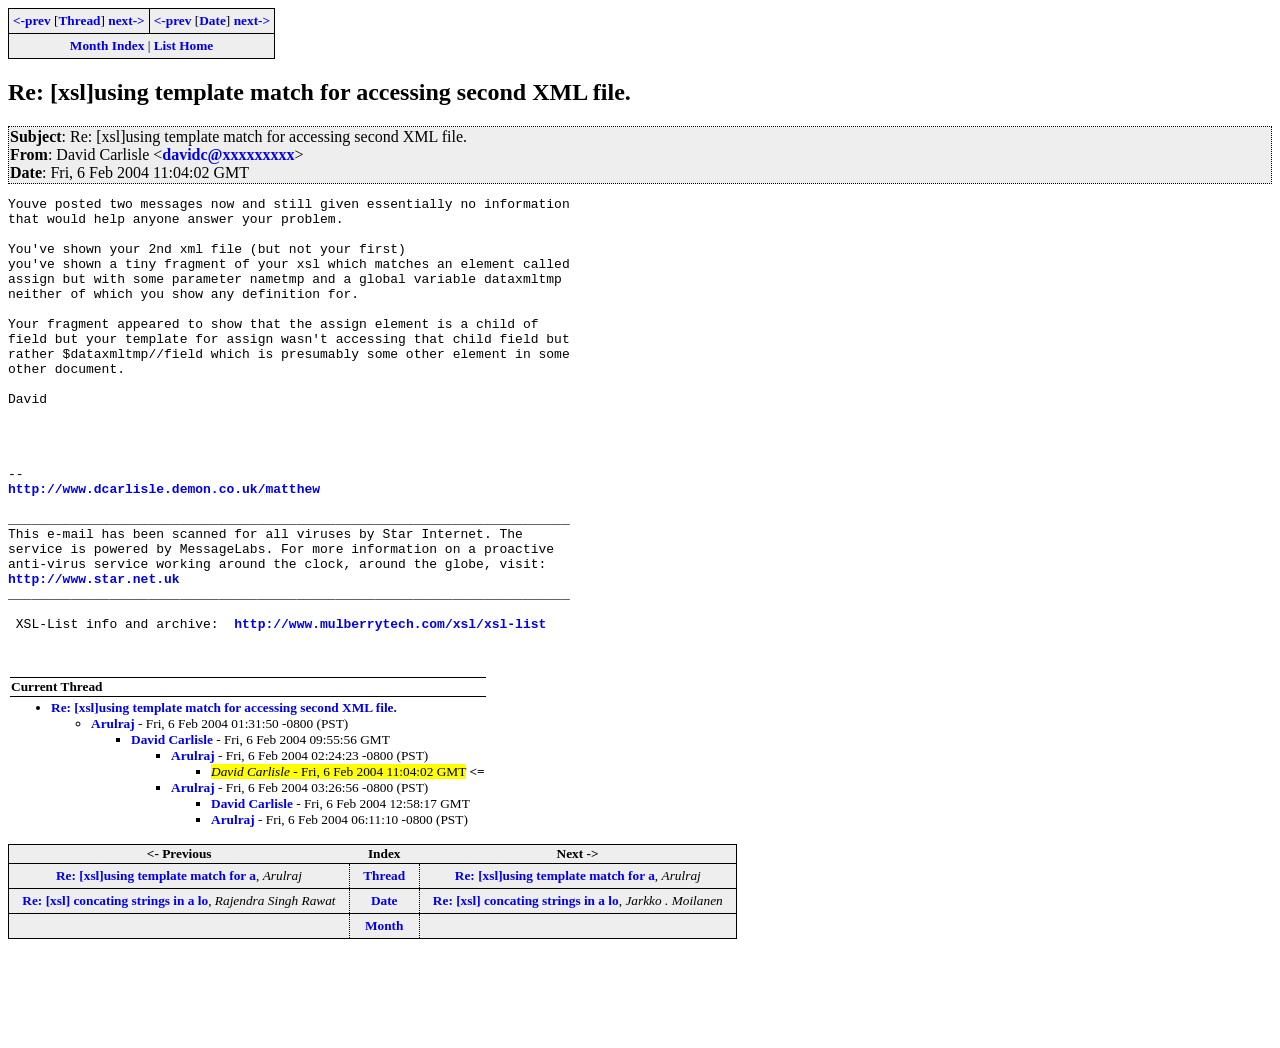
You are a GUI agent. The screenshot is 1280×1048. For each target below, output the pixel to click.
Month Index (107, 45)
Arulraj (113, 816)
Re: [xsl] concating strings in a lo (115, 993)
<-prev (32, 20)
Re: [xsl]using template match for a (156, 968)
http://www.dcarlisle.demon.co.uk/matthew (164, 548)
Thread (79, 20)
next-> (126, 20)
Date (212, 20)
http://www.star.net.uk (94, 656)
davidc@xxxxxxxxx (228, 154)
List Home (184, 45)
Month (384, 1018)
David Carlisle (172, 832)
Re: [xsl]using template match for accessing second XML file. (224, 800)
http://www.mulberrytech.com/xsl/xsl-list (390, 710)
